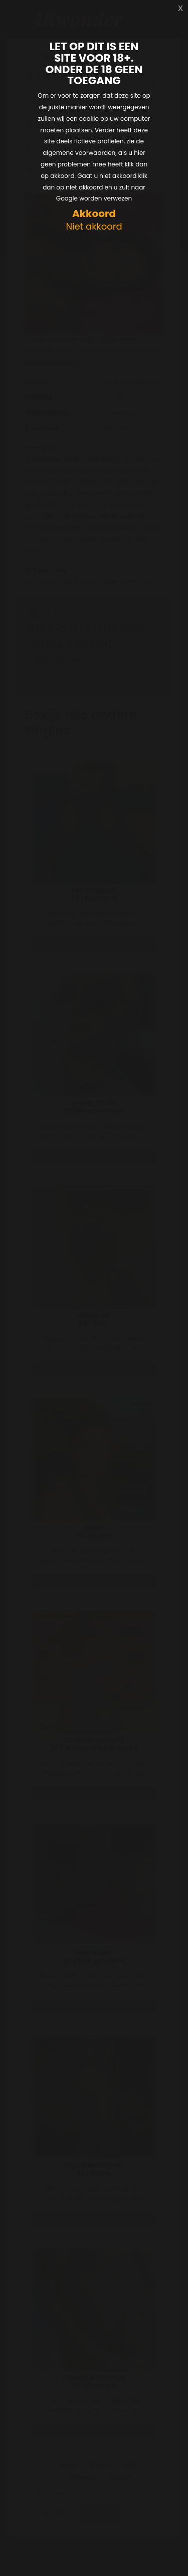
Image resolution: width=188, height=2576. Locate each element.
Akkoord (94, 214)
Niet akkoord (94, 227)
